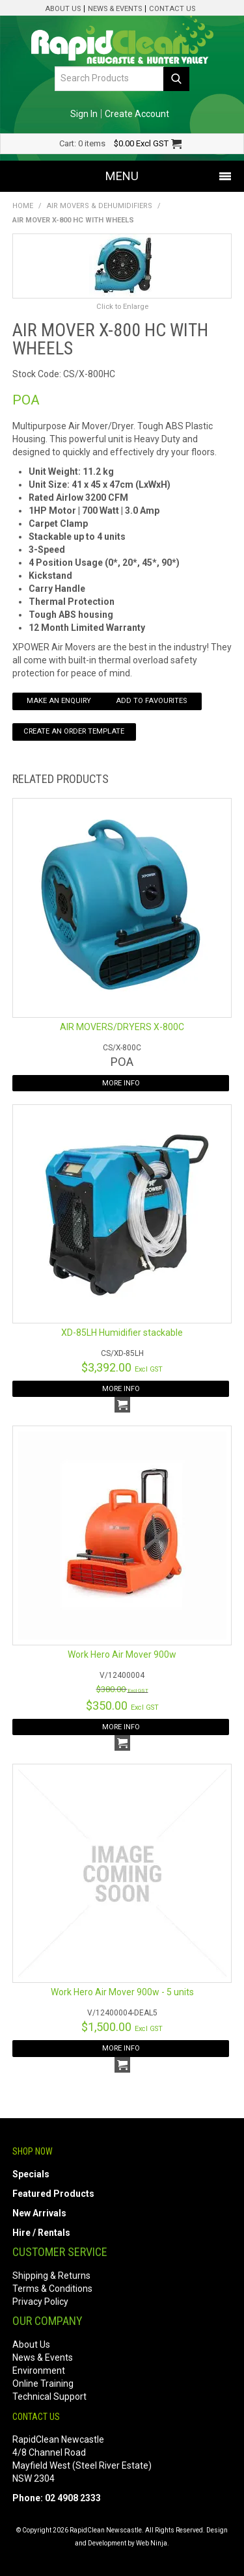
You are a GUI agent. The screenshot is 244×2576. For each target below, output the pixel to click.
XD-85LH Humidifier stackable (122, 1332)
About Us (63, 8)
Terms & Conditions (52, 2288)
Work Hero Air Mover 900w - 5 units (122, 1992)
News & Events (115, 8)
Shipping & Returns (51, 2275)
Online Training (43, 2383)
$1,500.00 (122, 2027)
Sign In (84, 113)
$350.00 (122, 1705)
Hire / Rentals (41, 2232)
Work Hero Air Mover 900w (122, 1654)
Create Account (137, 113)
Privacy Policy (40, 2301)
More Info (121, 1083)
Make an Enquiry (59, 701)
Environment (38, 2370)
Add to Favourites (151, 701)
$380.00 (122, 1689)
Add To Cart (122, 1405)
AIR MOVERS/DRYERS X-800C (122, 1027)
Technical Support (49, 2396)
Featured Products (53, 2193)
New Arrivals (39, 2213)
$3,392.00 (122, 1367)
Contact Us (172, 8)
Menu (122, 176)
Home (22, 206)
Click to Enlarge (122, 306)
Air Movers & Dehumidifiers (99, 206)
